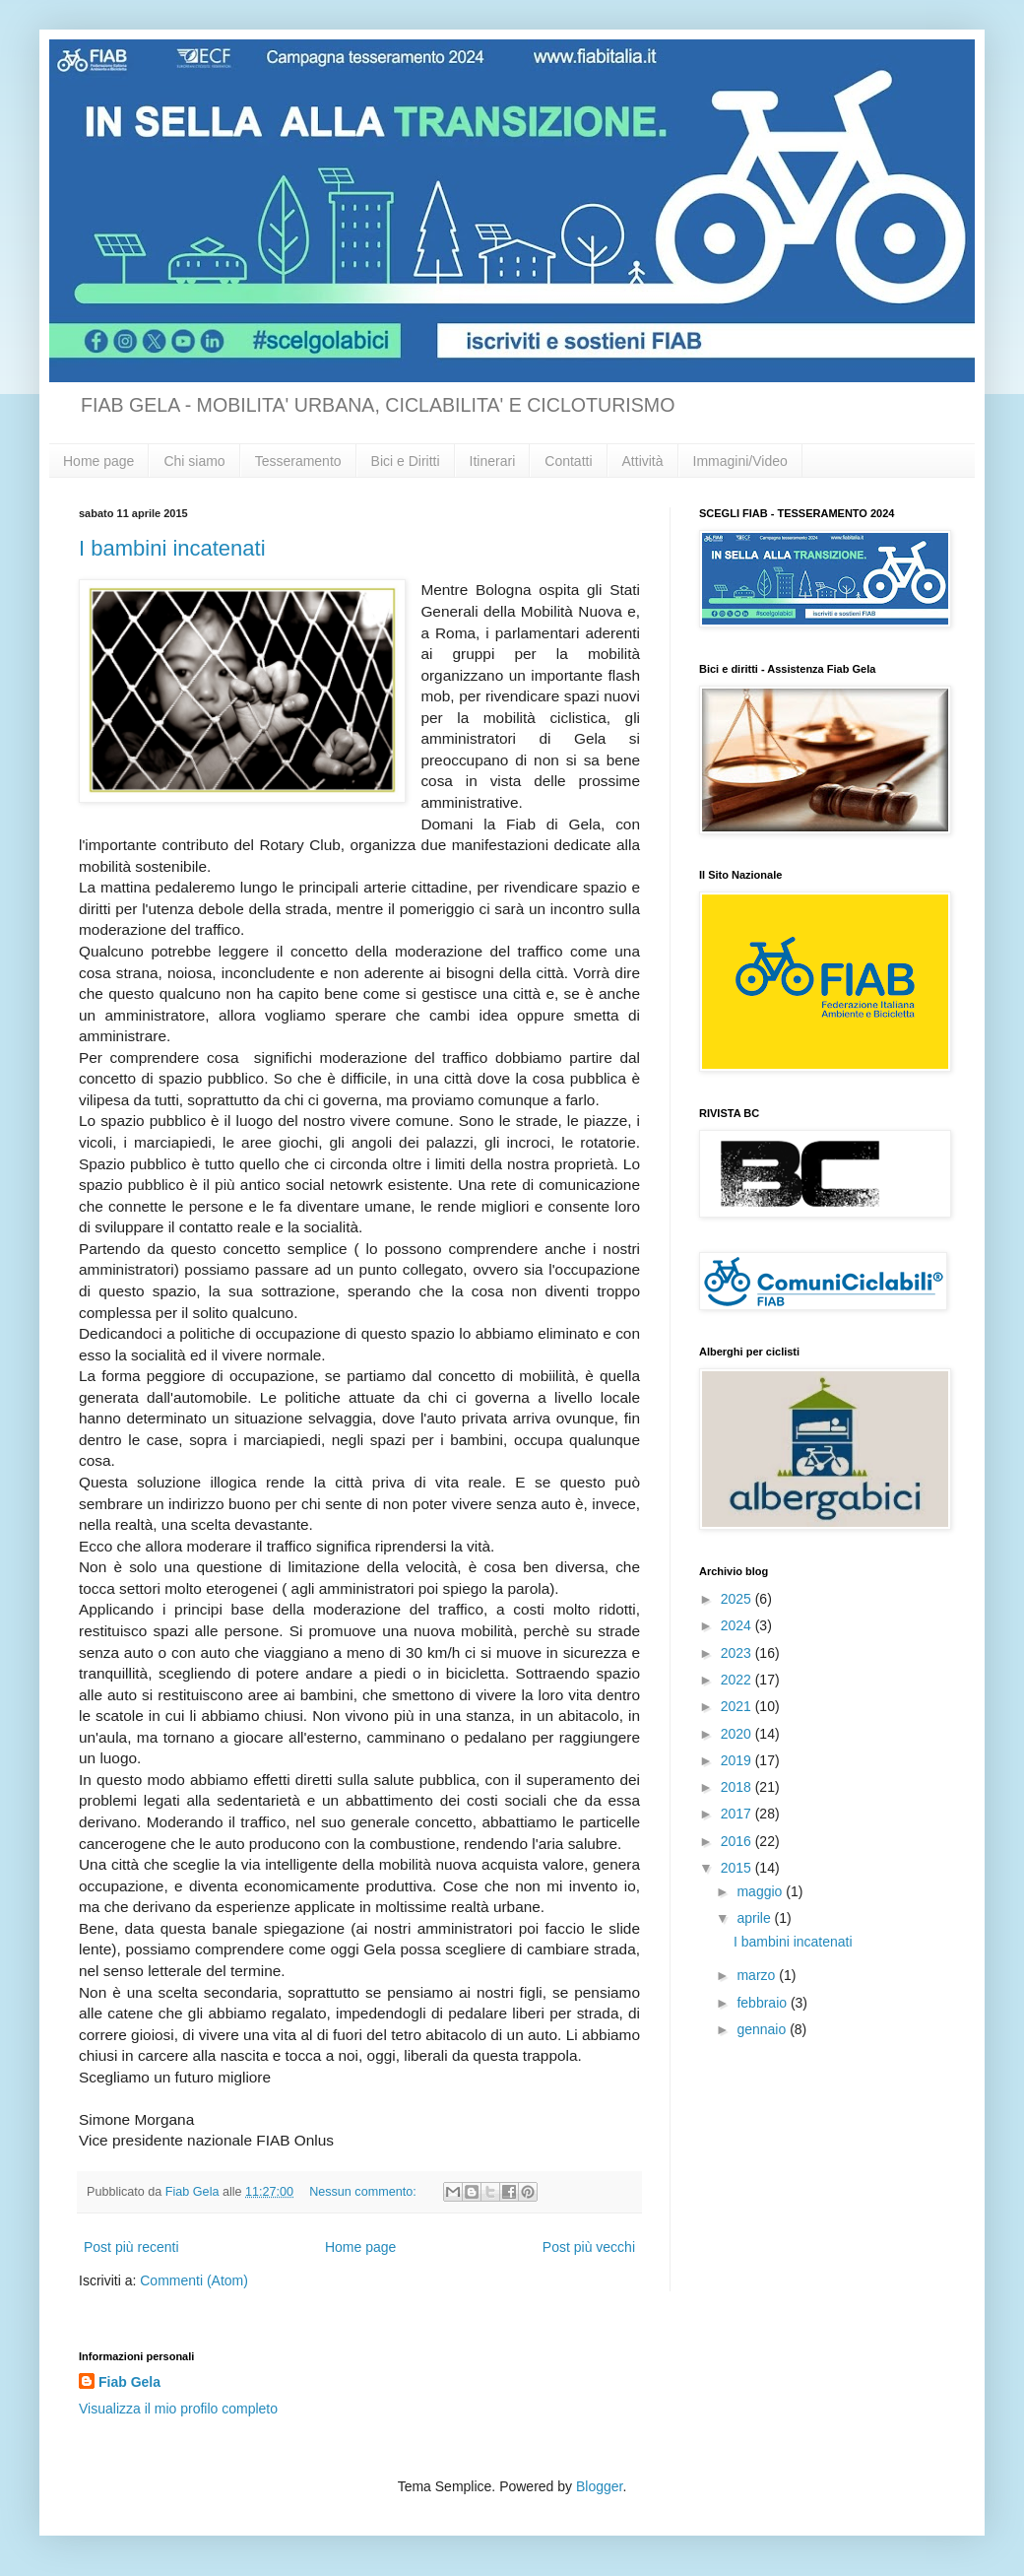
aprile (755, 1918)
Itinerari (493, 461)
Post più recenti (131, 2247)
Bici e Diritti (405, 461)
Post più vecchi (589, 2247)
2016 (738, 1841)
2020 (738, 1734)
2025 (738, 1599)
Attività (643, 461)
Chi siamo (193, 461)
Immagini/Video (740, 461)
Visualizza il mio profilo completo (178, 2408)
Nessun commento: (364, 2192)
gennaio (763, 2029)
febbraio (763, 2003)
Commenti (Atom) (194, 2280)
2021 (738, 1706)
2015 (738, 1868)
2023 (738, 1653)
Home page (98, 461)
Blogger (599, 2486)
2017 (738, 1813)
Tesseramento (298, 461)
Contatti (568, 461)
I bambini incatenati (172, 548)
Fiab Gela (129, 2382)
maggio (761, 1891)
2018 (738, 1787)
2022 (738, 1679)
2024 (738, 1625)
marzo (757, 1975)
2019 (738, 1760)
